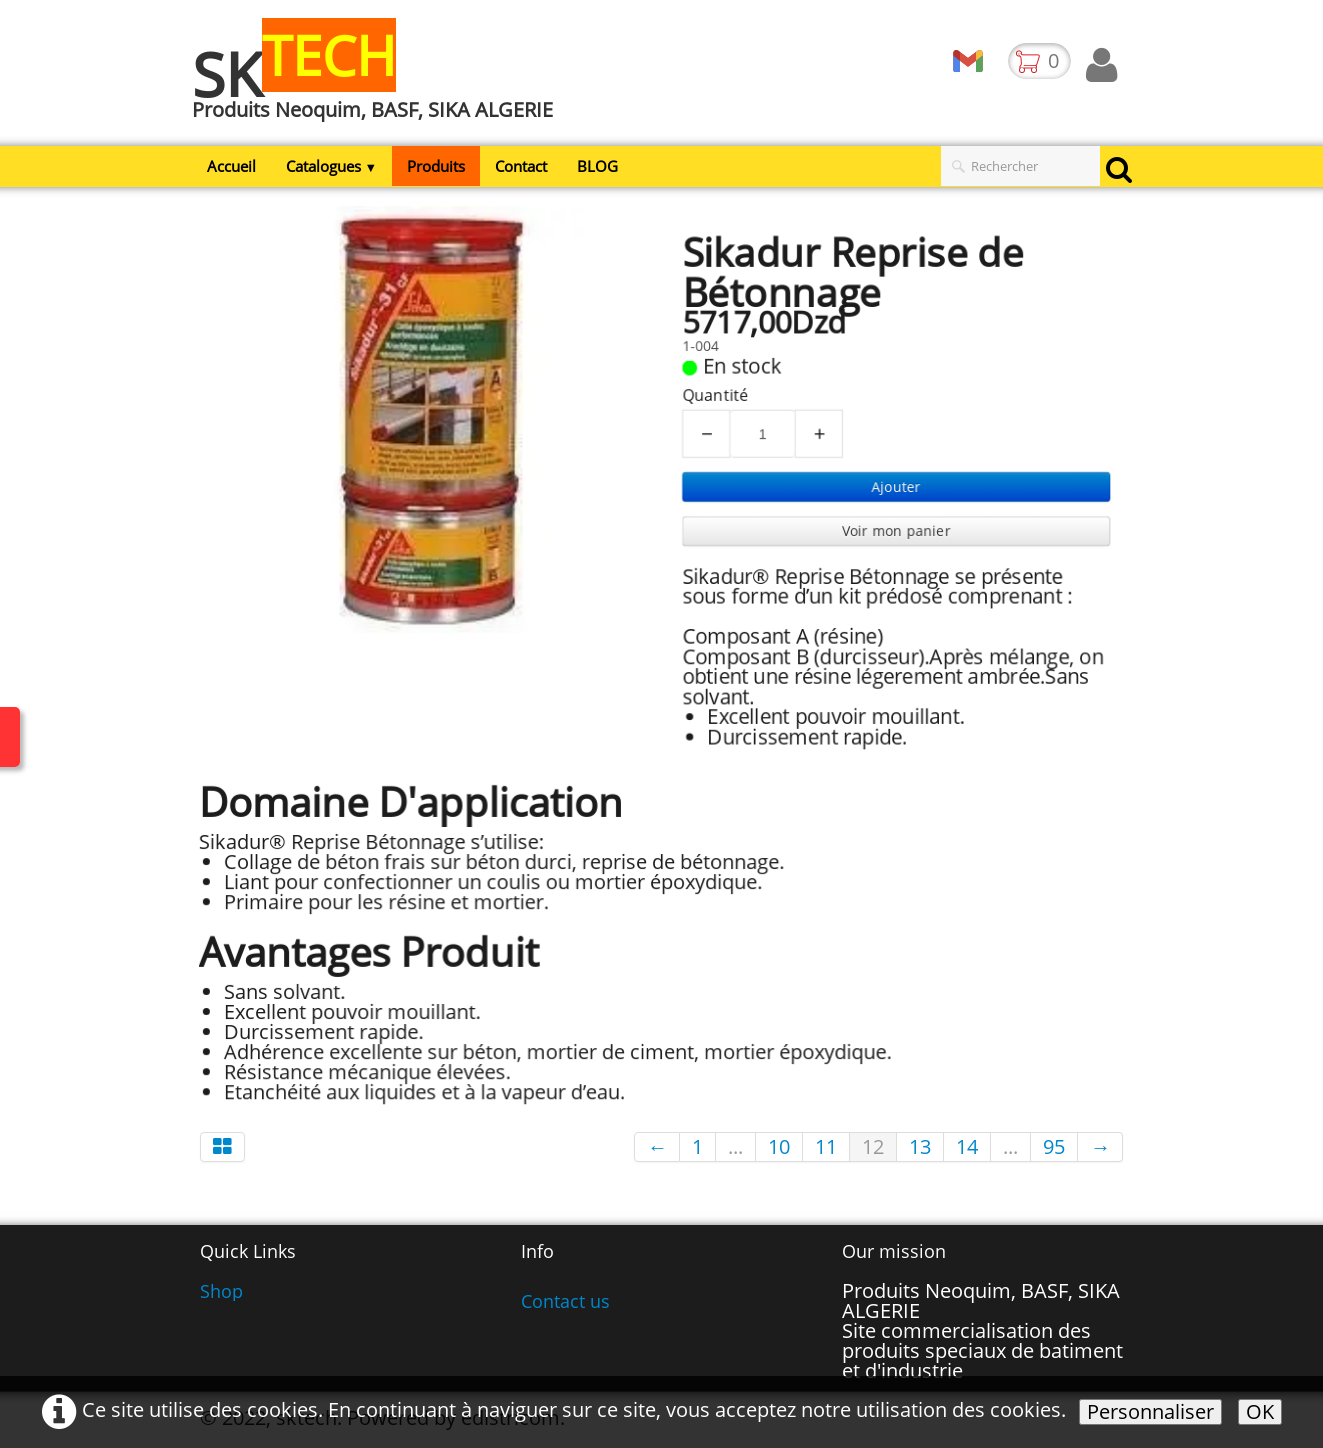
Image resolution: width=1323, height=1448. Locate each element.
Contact (521, 166)
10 (779, 1146)
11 (826, 1146)
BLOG (597, 166)
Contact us (565, 1301)
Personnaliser (1150, 1412)
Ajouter (900, 486)
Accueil (231, 166)
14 (967, 1146)
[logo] (380, 82)
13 (920, 1146)
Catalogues (332, 166)
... (735, 1146)
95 (1054, 1146)
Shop (221, 1291)
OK (1260, 1412)
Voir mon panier (900, 531)
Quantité (716, 393)
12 (873, 1146)
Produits (436, 166)
